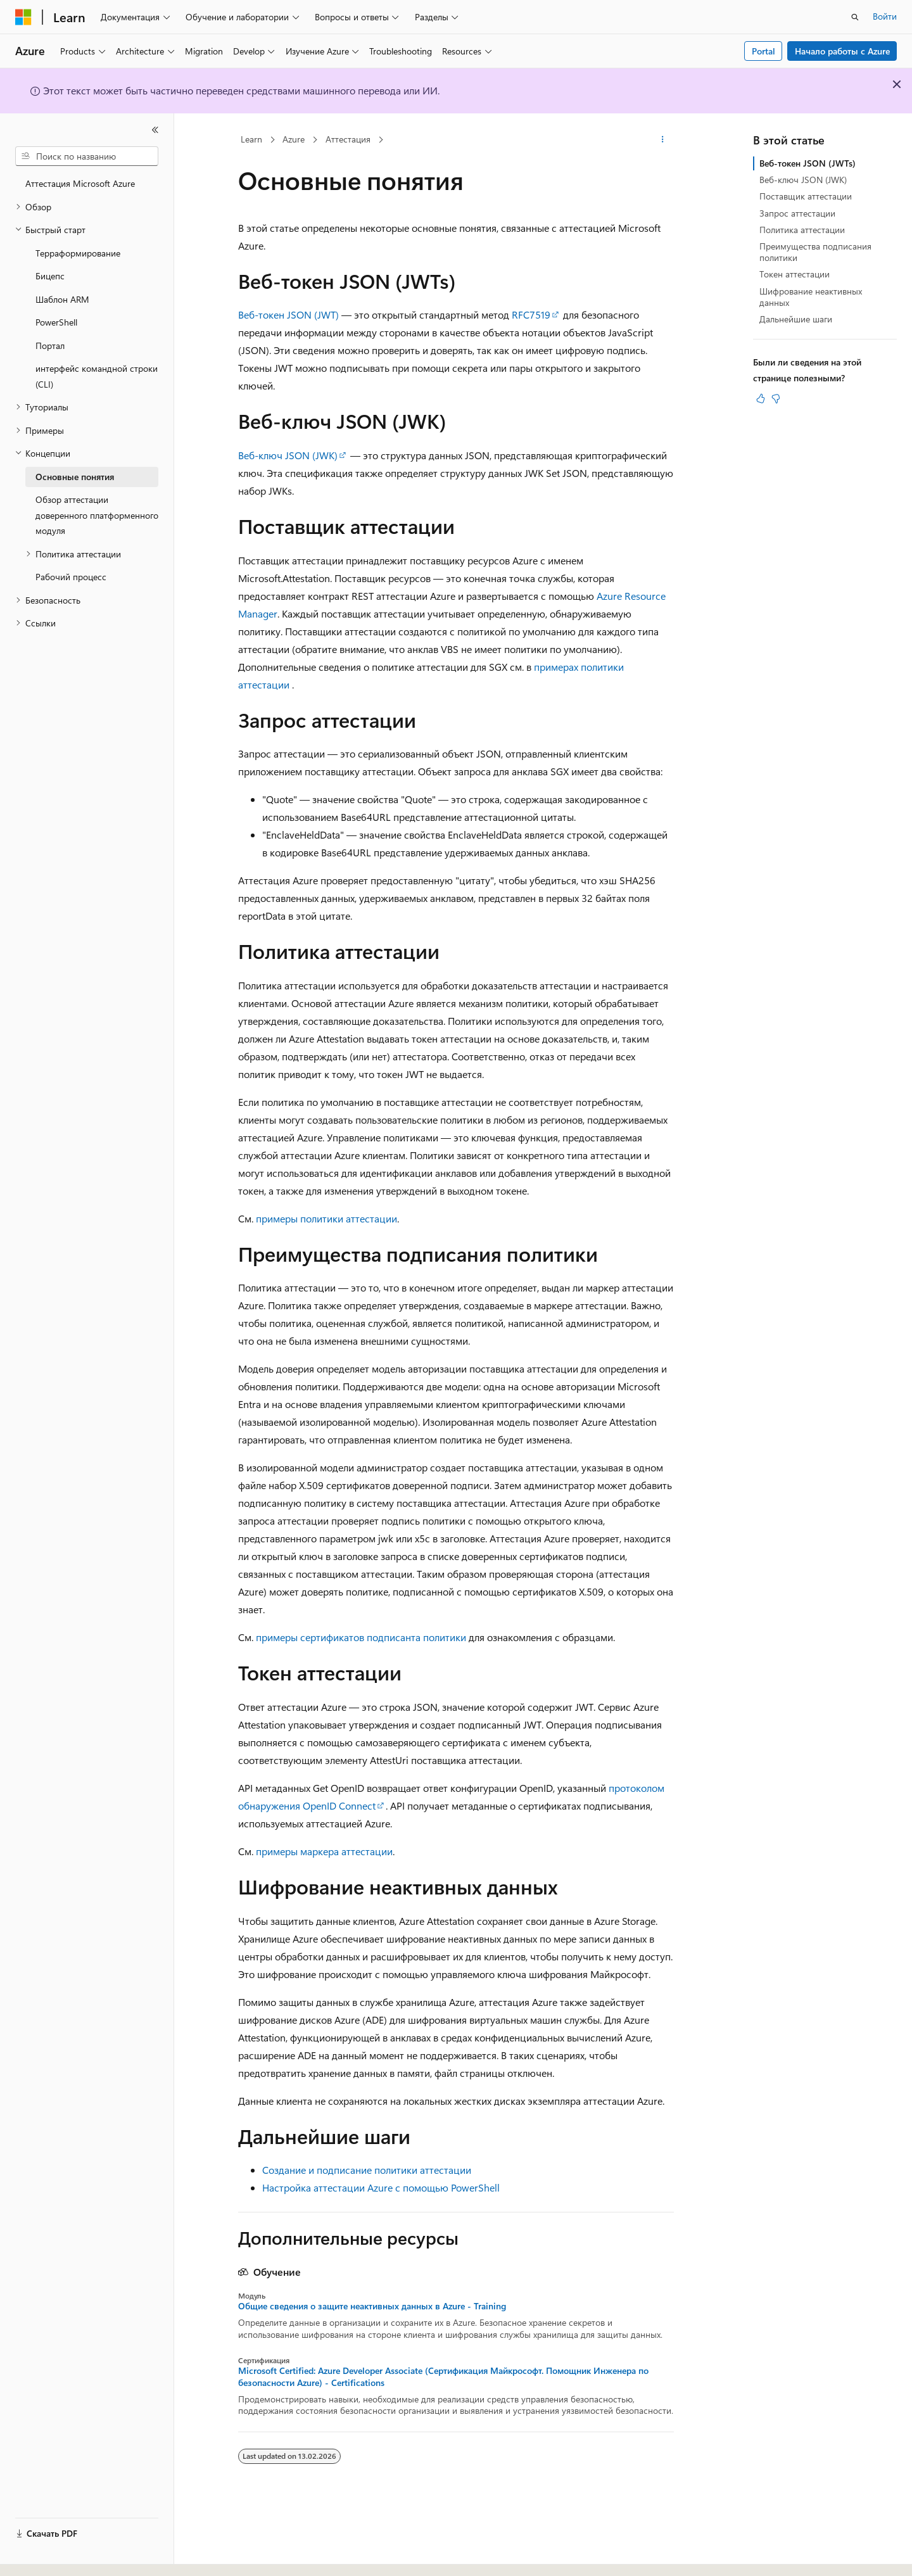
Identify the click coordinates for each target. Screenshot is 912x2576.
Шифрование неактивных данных (810, 296)
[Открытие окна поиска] (855, 17)
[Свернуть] (155, 129)
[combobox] (86, 156)
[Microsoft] (23, 17)
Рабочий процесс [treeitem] (70, 577)
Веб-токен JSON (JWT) (288, 314)
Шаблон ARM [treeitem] (62, 299)
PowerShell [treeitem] (56, 322)
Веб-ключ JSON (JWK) (288, 455)
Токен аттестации (794, 274)
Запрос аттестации (797, 213)
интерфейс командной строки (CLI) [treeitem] (96, 376)
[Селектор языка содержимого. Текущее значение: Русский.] (44, 2555)
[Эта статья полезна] (760, 398)
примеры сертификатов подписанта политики (361, 1637)
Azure (293, 139)
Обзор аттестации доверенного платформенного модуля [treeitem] (96, 514)
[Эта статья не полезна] (775, 398)
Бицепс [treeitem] (50, 276)
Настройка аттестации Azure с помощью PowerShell (381, 2187)
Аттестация (348, 139)
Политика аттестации (802, 230)
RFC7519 (531, 314)
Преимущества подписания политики (815, 251)
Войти (885, 16)
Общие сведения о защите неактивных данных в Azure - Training (372, 2306)
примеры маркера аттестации (324, 1851)
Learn (251, 139)
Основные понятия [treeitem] (74, 477)
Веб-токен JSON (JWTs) (807, 163)
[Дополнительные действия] (663, 140)
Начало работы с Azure (842, 51)
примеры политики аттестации (326, 1218)
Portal (763, 51)
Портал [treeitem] (50, 345)
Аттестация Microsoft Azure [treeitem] (80, 183)
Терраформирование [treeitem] (77, 253)
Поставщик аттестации (805, 196)
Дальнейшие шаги (795, 319)
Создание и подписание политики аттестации (366, 2169)
